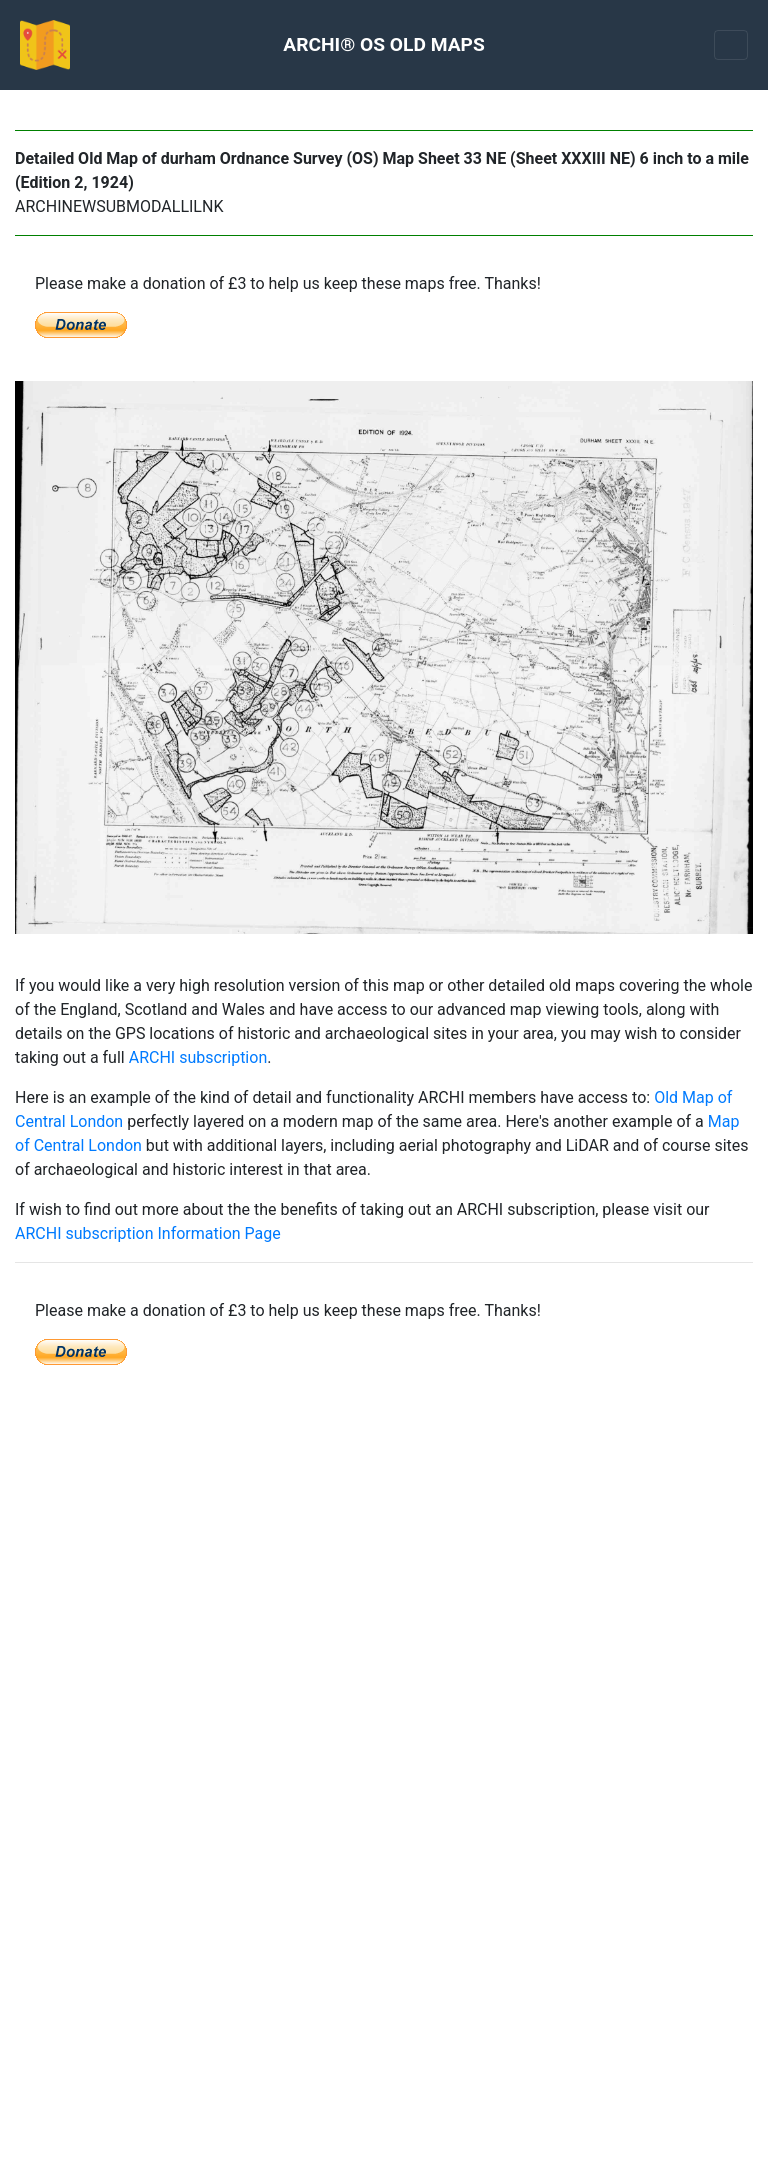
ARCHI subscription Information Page (148, 1233)
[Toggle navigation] (731, 45)
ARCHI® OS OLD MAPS (383, 44)
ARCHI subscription (198, 1057)
